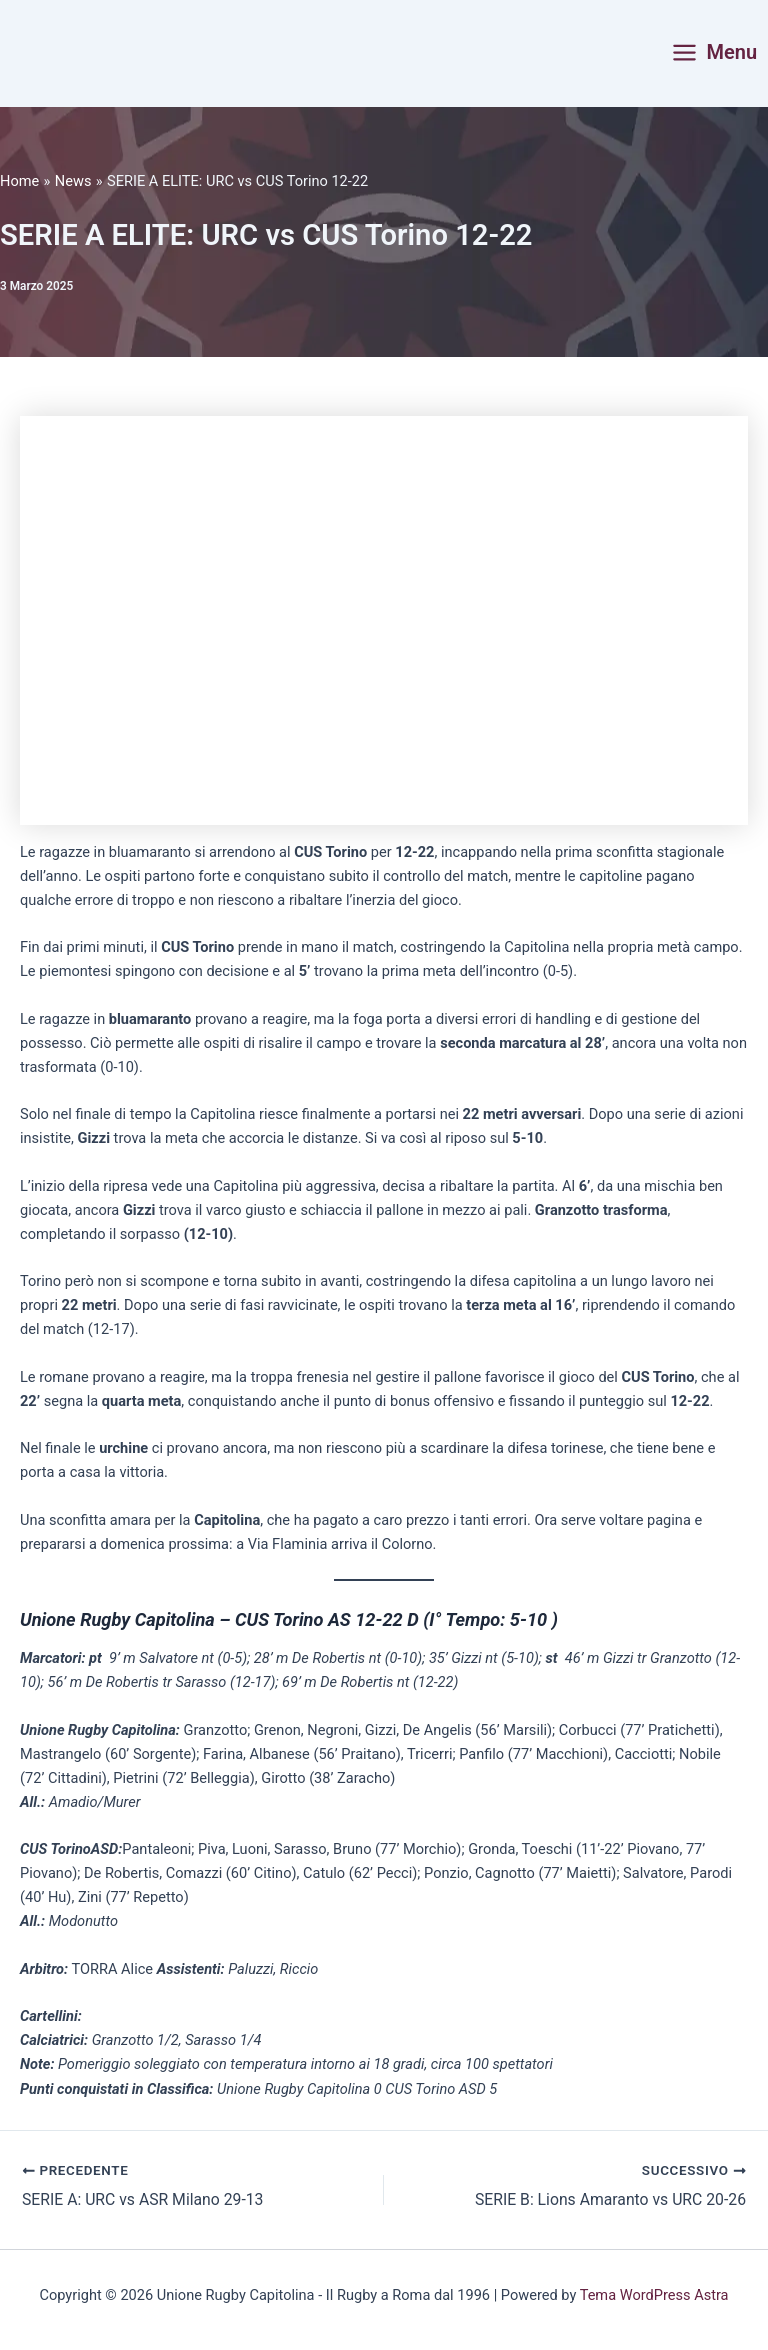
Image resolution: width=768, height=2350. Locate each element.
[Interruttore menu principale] (714, 52)
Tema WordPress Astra (654, 2295)
